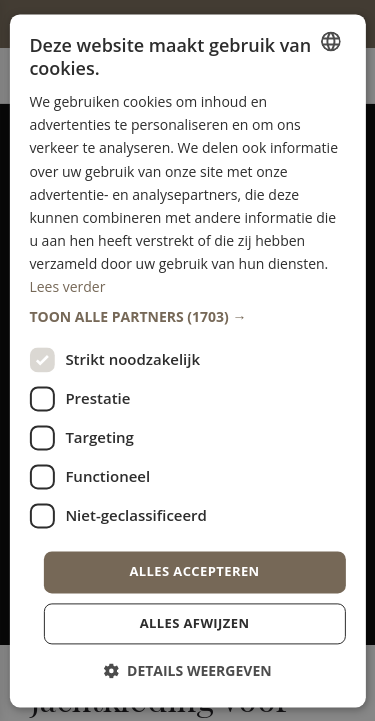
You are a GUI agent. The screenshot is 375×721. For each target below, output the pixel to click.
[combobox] (331, 41)
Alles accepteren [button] (194, 572)
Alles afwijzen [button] (195, 623)
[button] (187, 318)
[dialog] (187, 360)
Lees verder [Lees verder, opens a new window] (67, 286)
